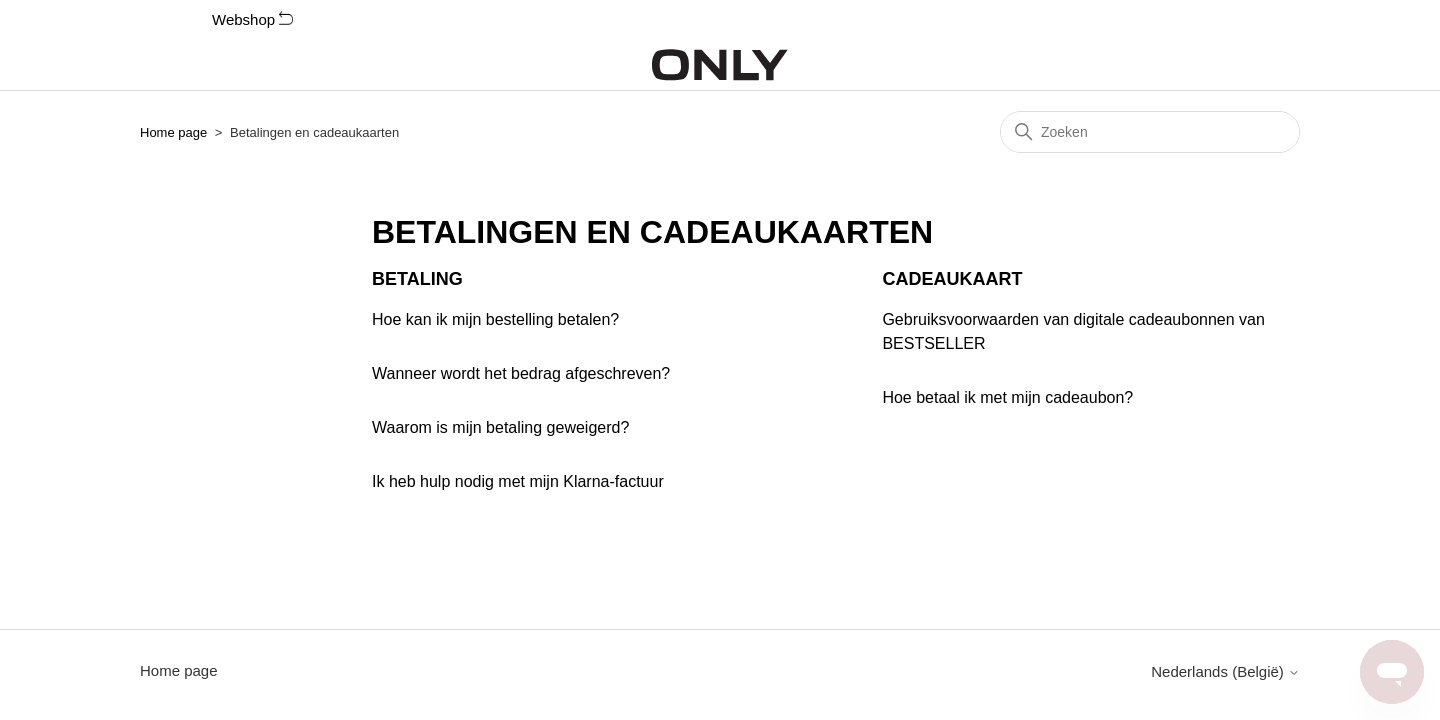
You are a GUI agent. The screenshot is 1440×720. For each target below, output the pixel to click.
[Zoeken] (1150, 132)
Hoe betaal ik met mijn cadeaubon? (1007, 397)
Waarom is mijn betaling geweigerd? (500, 427)
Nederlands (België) (1225, 671)
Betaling (417, 279)
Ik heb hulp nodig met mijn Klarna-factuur (518, 481)
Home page (173, 132)
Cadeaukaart (952, 279)
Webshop (252, 19)
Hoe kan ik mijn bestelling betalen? (495, 319)
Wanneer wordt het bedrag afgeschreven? (521, 373)
